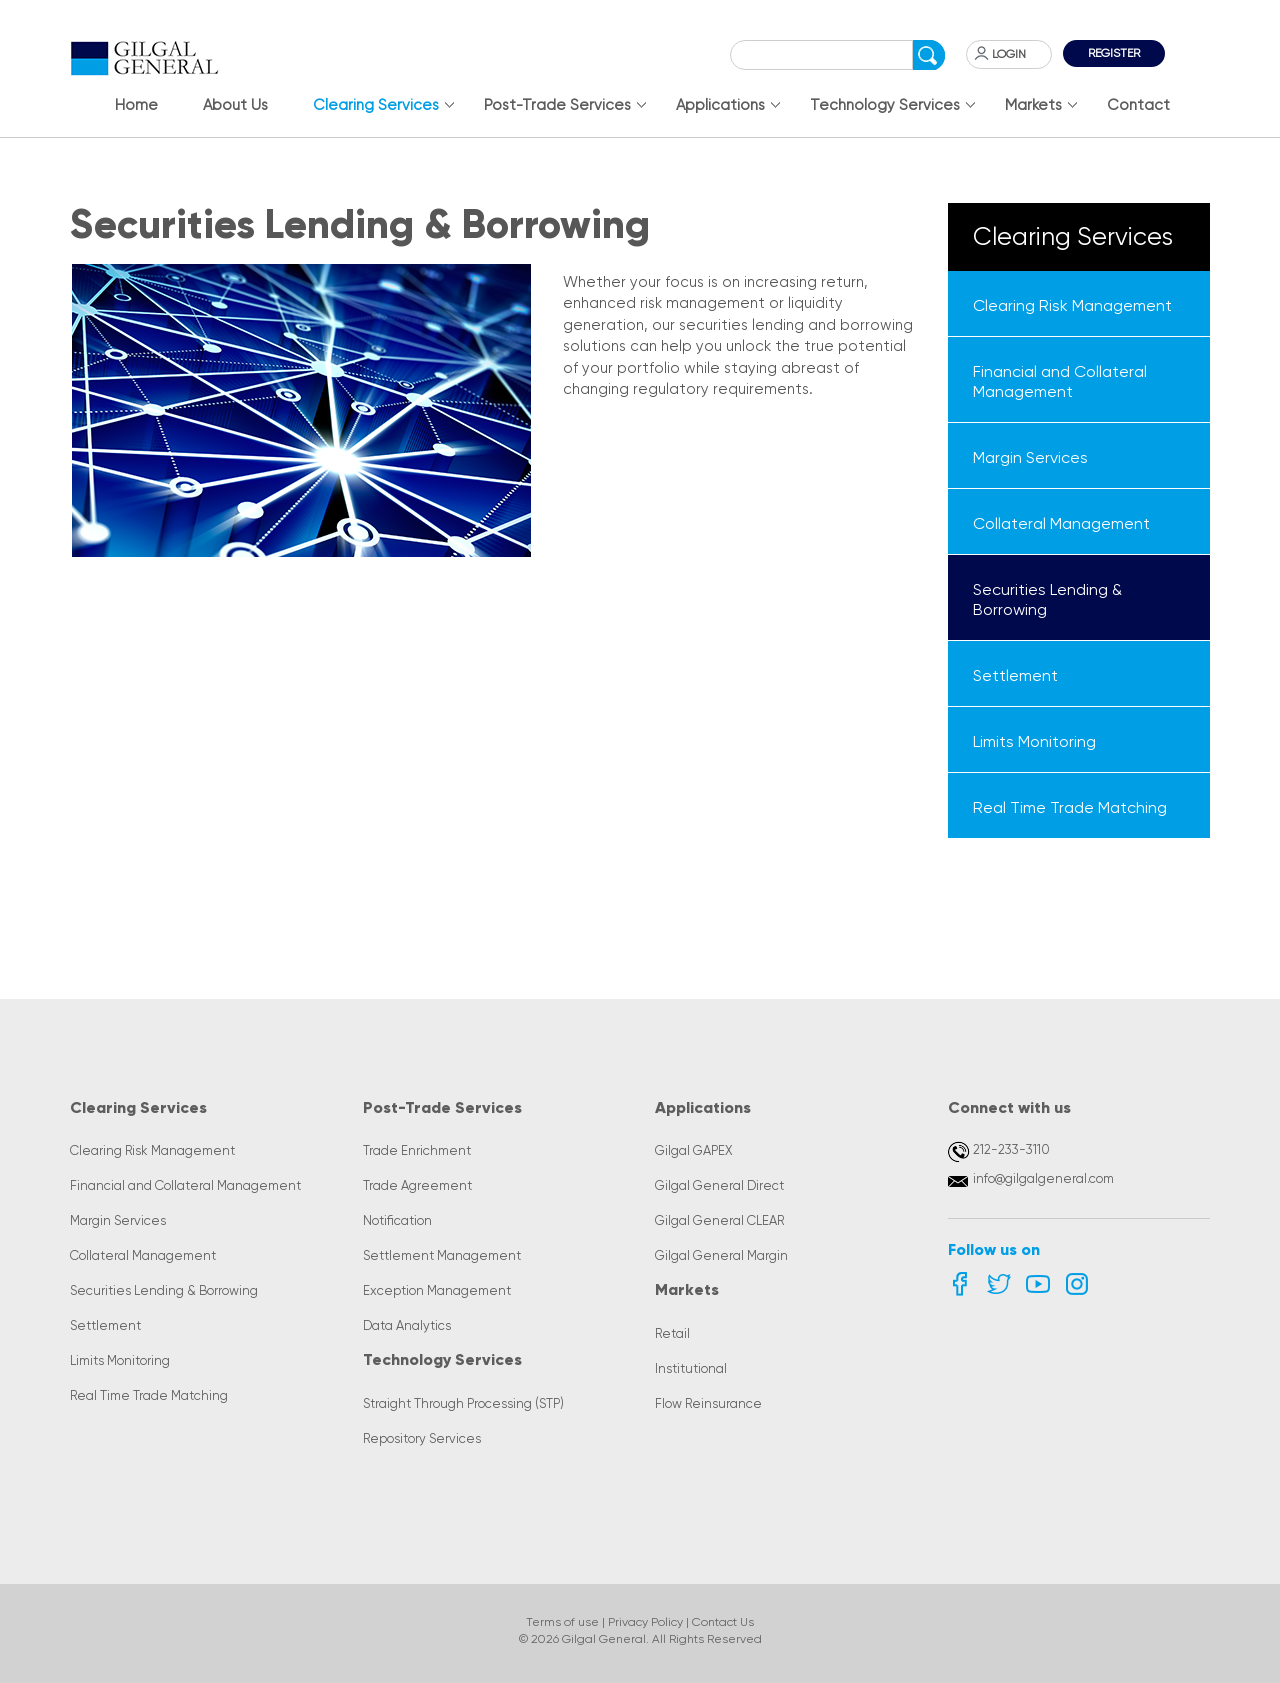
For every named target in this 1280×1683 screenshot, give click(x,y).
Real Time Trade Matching (149, 1395)
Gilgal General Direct (719, 1185)
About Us (235, 105)
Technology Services (885, 105)
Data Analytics (407, 1325)
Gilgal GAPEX (694, 1150)
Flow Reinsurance (708, 1403)
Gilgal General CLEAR (719, 1220)
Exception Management (437, 1290)
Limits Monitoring (120, 1360)
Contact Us (723, 1622)
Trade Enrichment (417, 1150)
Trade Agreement (417, 1185)
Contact (1138, 105)
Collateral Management (143, 1255)
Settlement (105, 1325)
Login (1009, 54)
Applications (720, 105)
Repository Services (422, 1438)
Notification (397, 1220)
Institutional (691, 1368)
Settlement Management (442, 1255)
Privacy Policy (645, 1622)
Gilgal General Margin (721, 1255)
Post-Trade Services (557, 105)
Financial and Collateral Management (185, 1185)
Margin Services (118, 1220)
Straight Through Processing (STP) (463, 1403)
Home (136, 105)
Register (1114, 53)
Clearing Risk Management (152, 1150)
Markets (1033, 105)
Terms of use (562, 1622)
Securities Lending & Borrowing (164, 1290)
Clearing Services (376, 105)
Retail (672, 1333)
